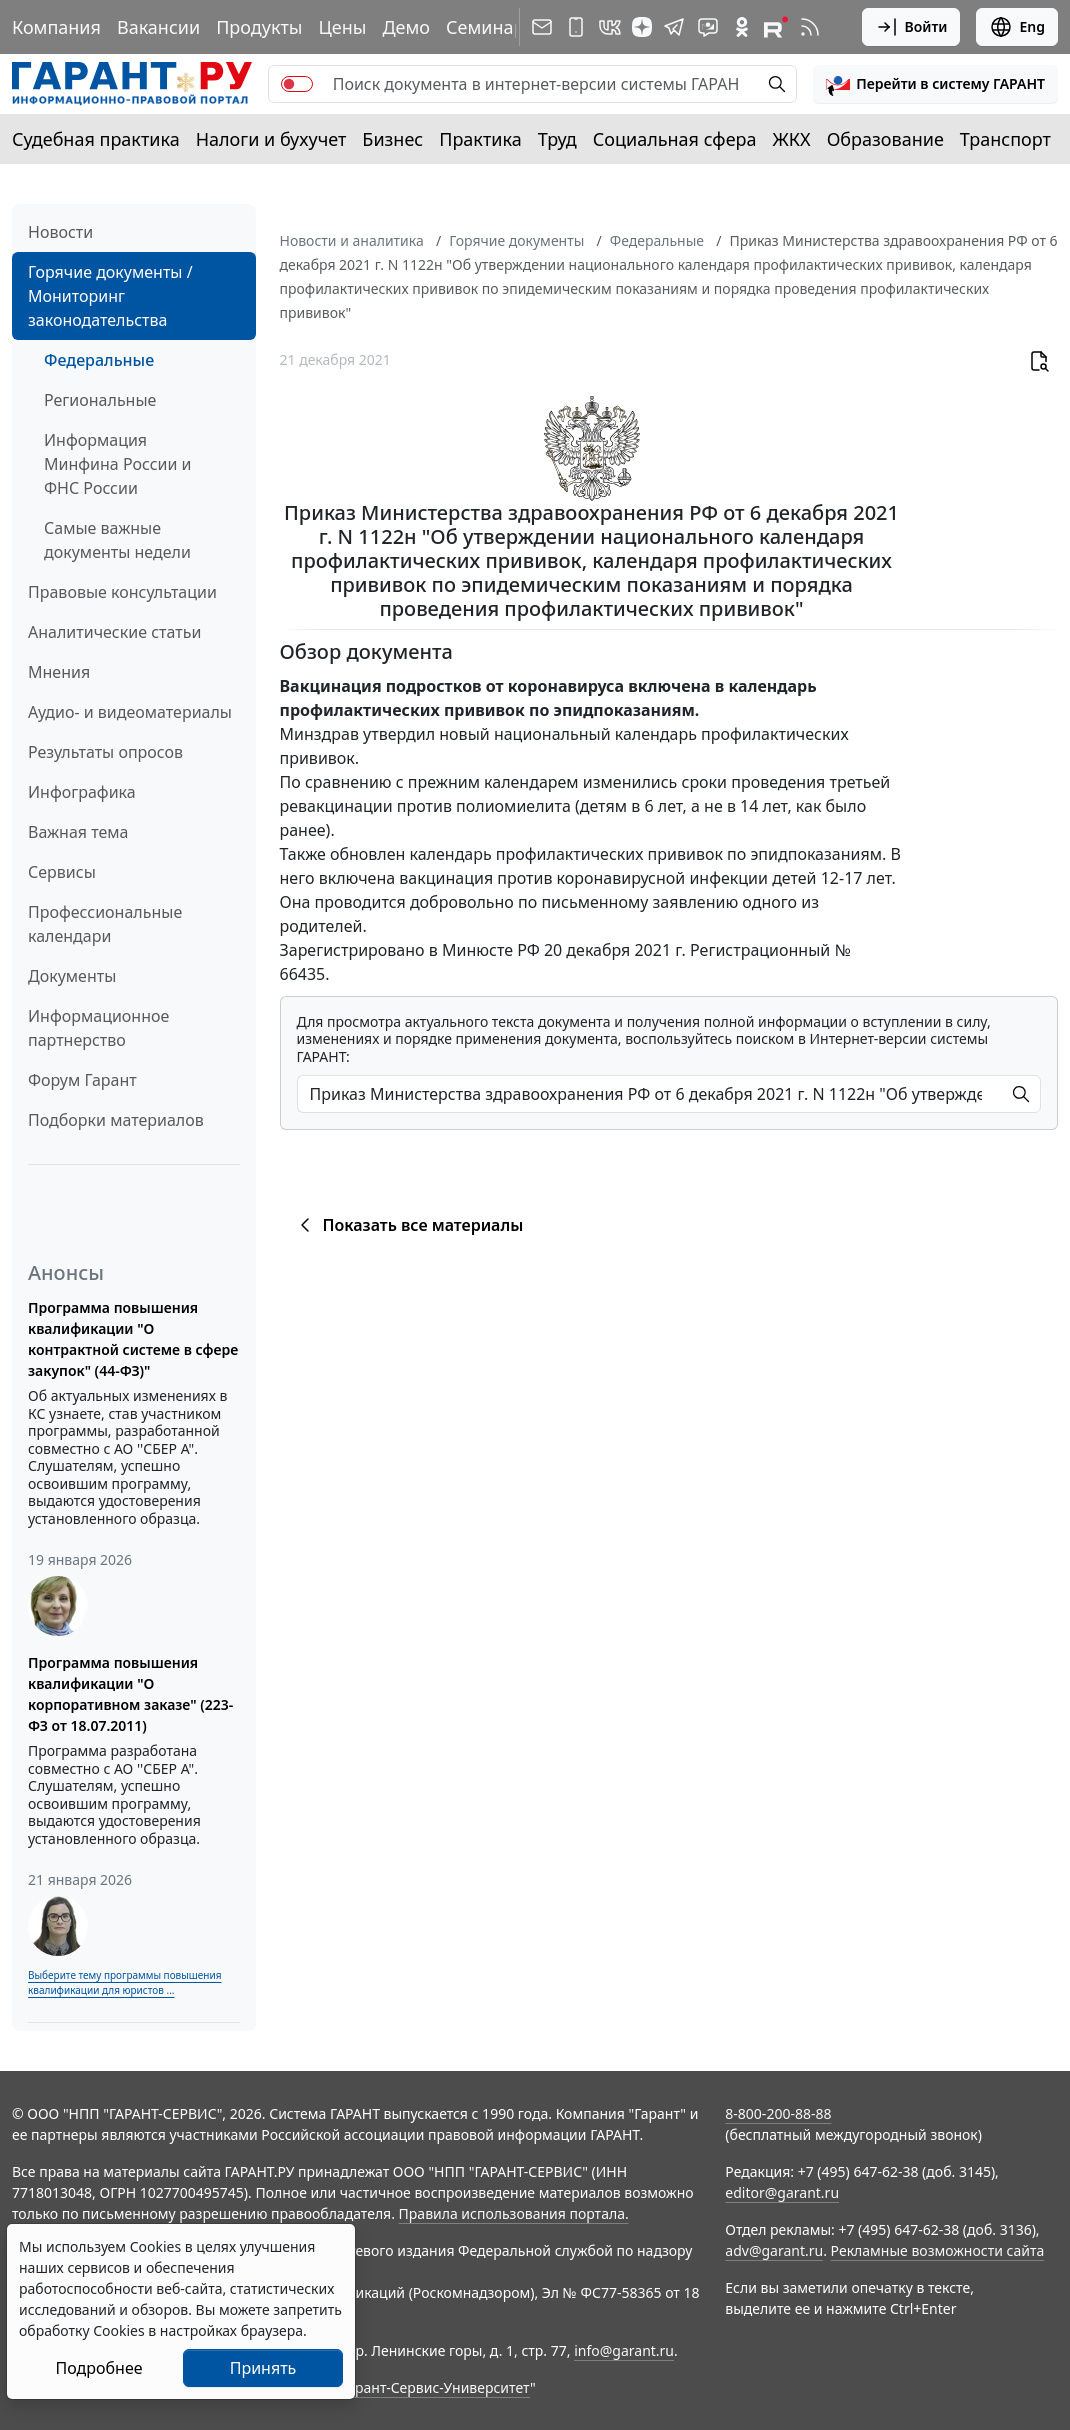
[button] (935, 84)
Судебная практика (96, 139)
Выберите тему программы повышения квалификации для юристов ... (124, 1982)
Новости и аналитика (352, 240)
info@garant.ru (624, 2350)
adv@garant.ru (774, 2250)
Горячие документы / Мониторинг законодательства (110, 296)
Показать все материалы (408, 1225)
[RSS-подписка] (810, 27)
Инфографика (82, 792)
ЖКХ (792, 139)
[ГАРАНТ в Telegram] (674, 27)
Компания (56, 27)
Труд (557, 139)
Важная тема (78, 832)
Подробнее (98, 2368)
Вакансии (158, 27)
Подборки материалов (116, 1120)
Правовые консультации (122, 592)
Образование (885, 139)
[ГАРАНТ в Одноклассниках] (742, 27)
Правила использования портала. (514, 2213)
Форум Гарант (82, 1080)
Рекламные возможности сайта (938, 2250)
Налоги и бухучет (271, 139)
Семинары (492, 27)
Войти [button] (911, 27)
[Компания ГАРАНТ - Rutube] (776, 27)
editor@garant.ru (782, 2192)
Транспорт (1005, 139)
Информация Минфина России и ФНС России (118, 464)
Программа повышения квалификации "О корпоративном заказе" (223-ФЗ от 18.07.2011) (130, 1694)
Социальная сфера (675, 139)
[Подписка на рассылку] (542, 27)
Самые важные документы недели (117, 540)
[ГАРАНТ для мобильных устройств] (576, 27)
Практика (480, 139)
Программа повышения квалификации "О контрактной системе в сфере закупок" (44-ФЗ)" (133, 1339)
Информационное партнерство (98, 1028)
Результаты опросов (105, 752)
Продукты (259, 27)
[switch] (297, 84)
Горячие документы (516, 240)
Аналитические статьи (114, 632)
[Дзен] (642, 27)
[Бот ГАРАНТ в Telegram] (708, 27)
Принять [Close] (263, 2368)
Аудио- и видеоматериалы (130, 712)
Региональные (100, 400)
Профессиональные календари (105, 924)
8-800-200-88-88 (778, 2113)
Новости (60, 232)
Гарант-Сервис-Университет (435, 2387)
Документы (72, 976)
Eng (1017, 27)
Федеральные (99, 360)
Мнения (59, 672)
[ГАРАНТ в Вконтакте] (610, 27)
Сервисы (62, 872)
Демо (406, 27)
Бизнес (392, 139)
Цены (342, 27)
